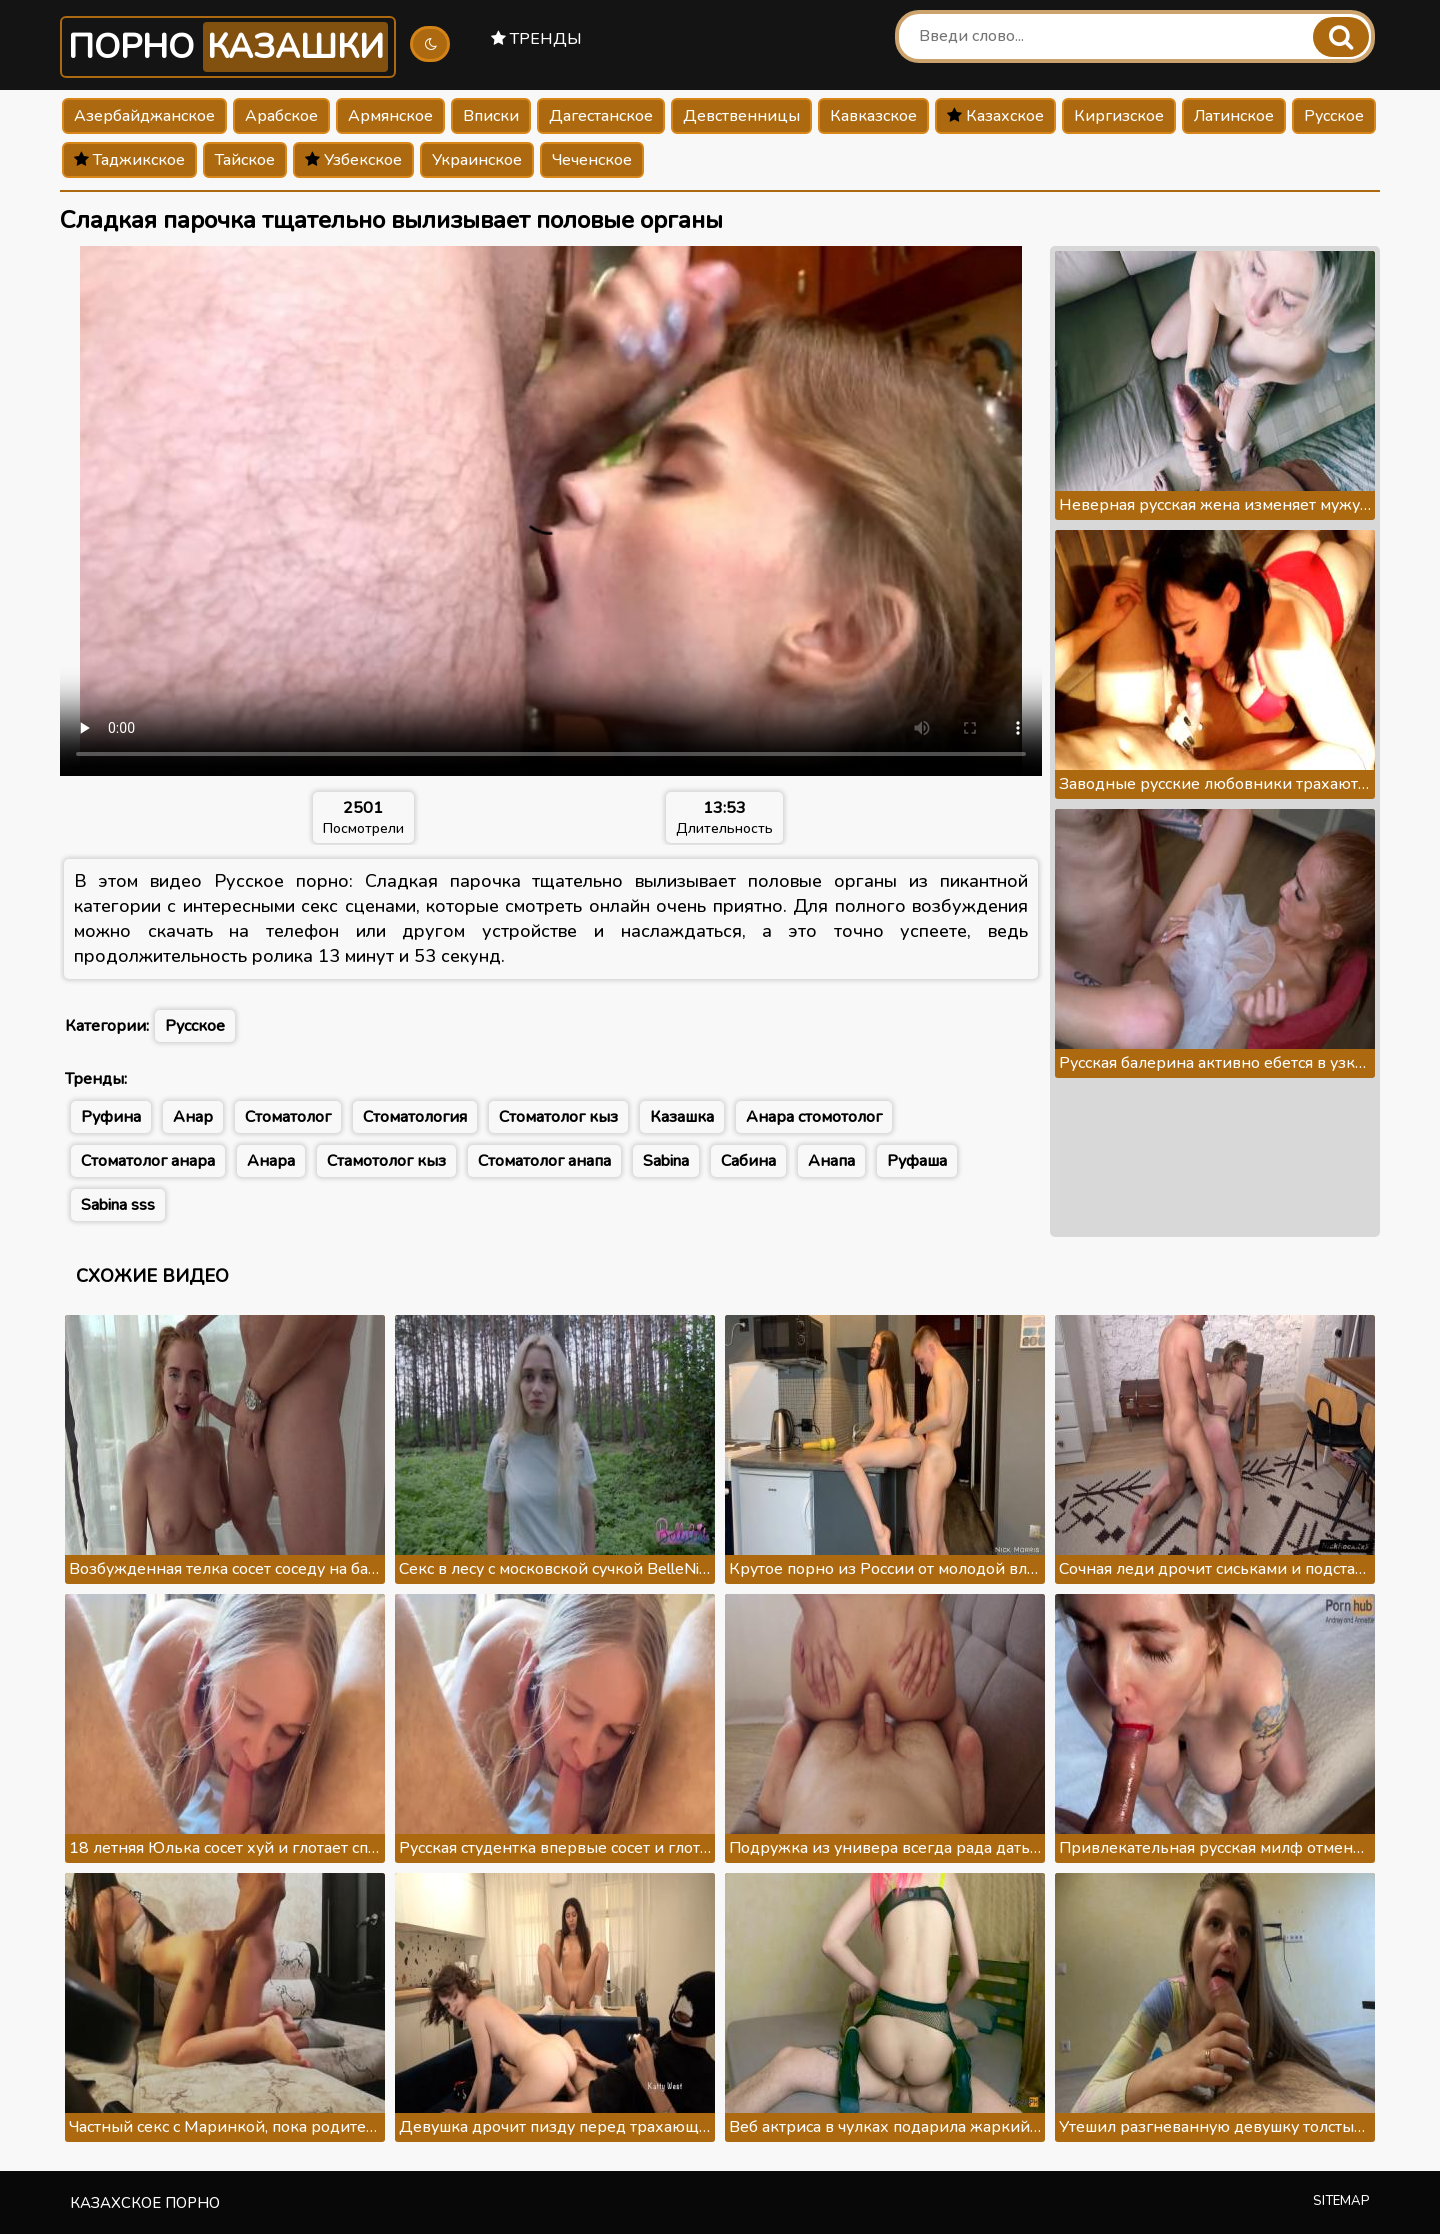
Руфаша (917, 1161)
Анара (271, 1161)
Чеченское (592, 160)
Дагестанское (601, 116)
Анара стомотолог (814, 1117)
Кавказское (873, 116)
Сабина (748, 1161)
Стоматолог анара (148, 1161)
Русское (1334, 116)
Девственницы (741, 116)
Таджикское (129, 160)
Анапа (831, 1161)
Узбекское (353, 160)
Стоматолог (288, 1117)
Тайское (245, 160)
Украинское (477, 160)
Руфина (111, 1117)
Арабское (281, 116)
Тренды (536, 39)
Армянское (390, 116)
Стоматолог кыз (558, 1117)
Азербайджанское (144, 116)
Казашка (682, 1117)
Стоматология (415, 1117)
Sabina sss (118, 1205)
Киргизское (1119, 116)
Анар (193, 1117)
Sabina (666, 1161)
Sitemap (1341, 2201)
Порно (228, 47)
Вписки (491, 116)
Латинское (1234, 116)
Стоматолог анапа (544, 1161)
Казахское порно (145, 2203)
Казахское (995, 116)
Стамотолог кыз (386, 1161)
